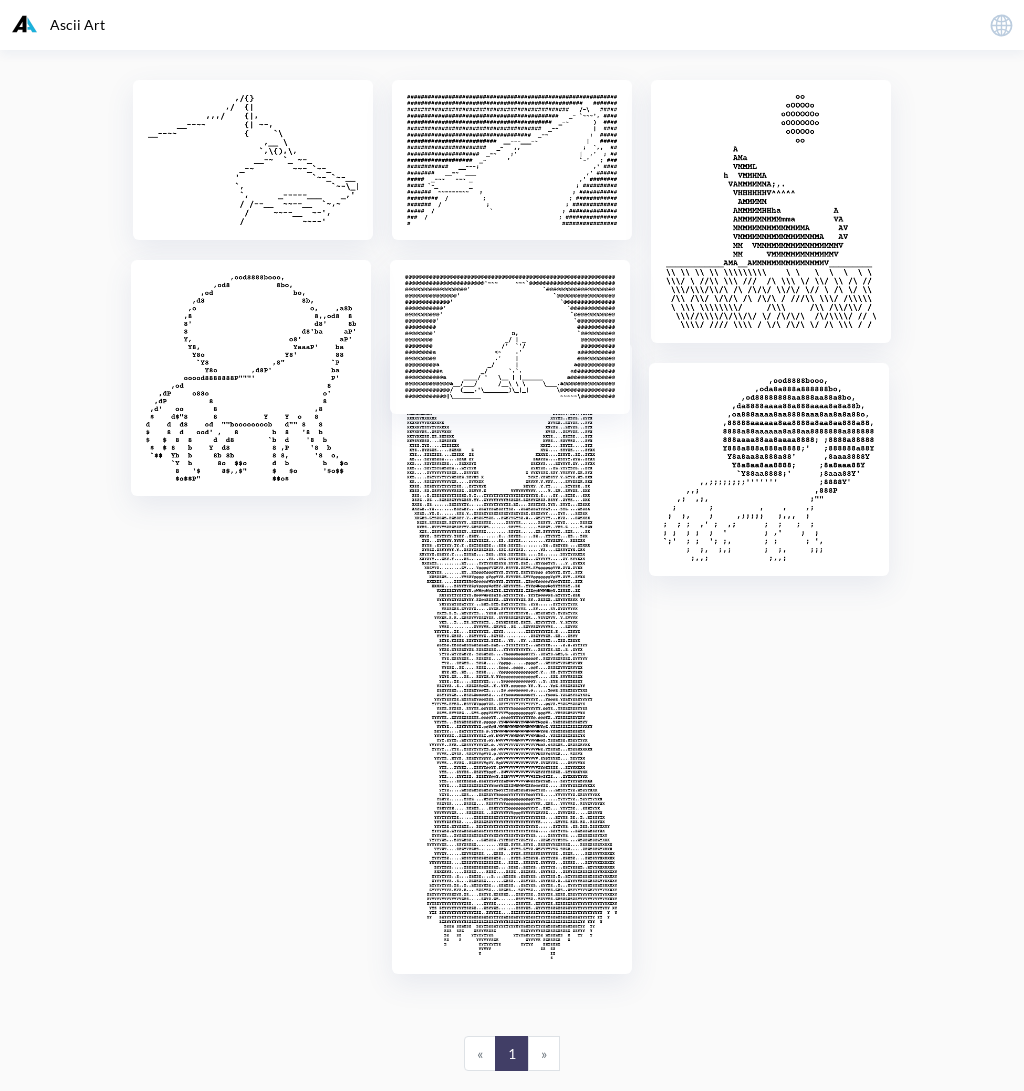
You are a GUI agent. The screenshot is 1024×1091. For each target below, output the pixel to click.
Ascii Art (58, 24)
